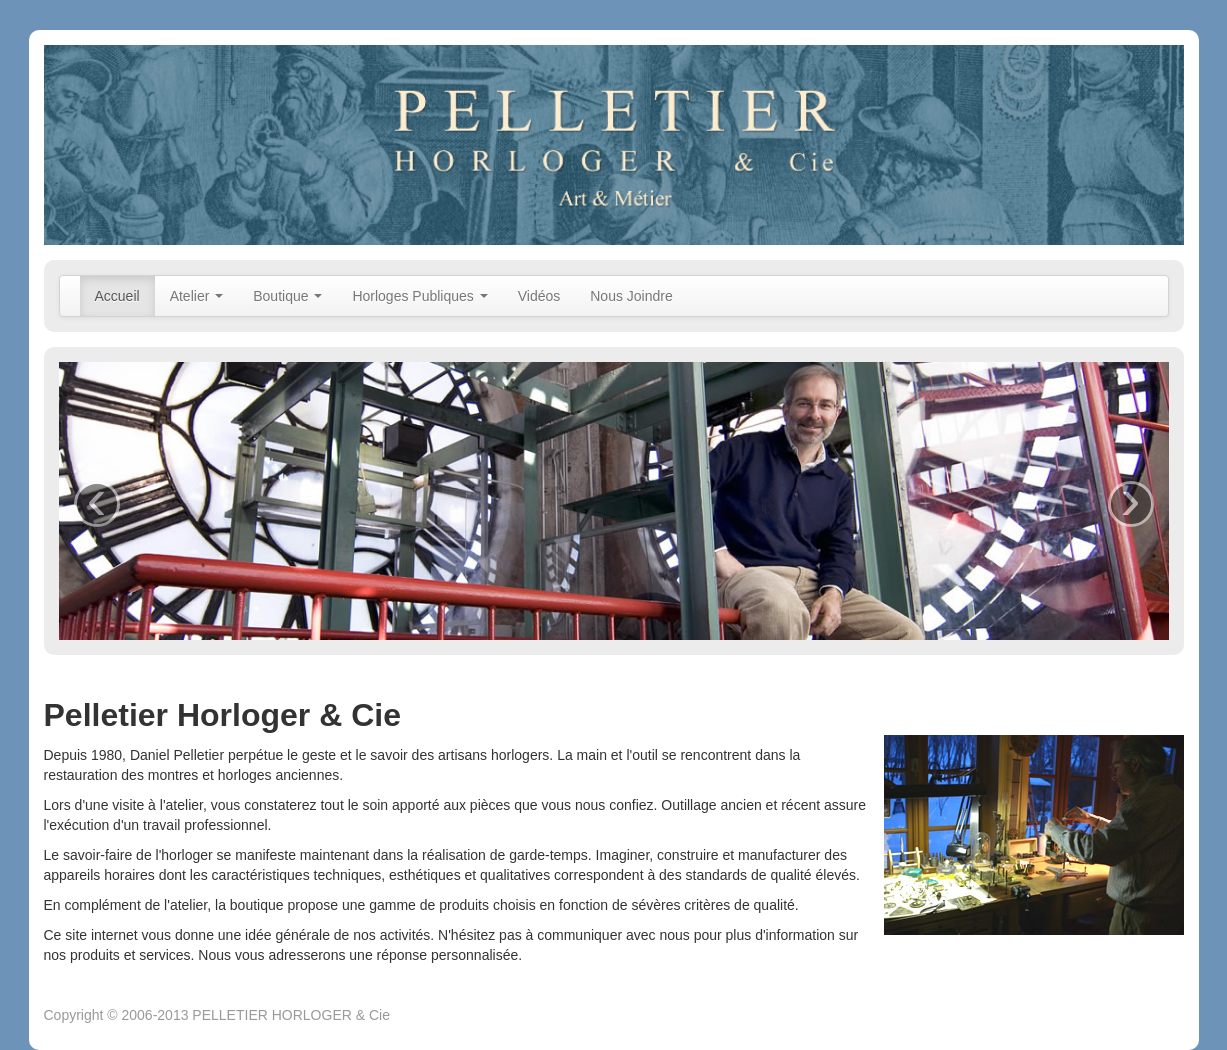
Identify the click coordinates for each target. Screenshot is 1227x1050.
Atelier (197, 296)
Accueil (117, 296)
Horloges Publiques (419, 296)
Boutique (287, 296)
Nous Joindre (631, 296)
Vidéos (539, 296)
